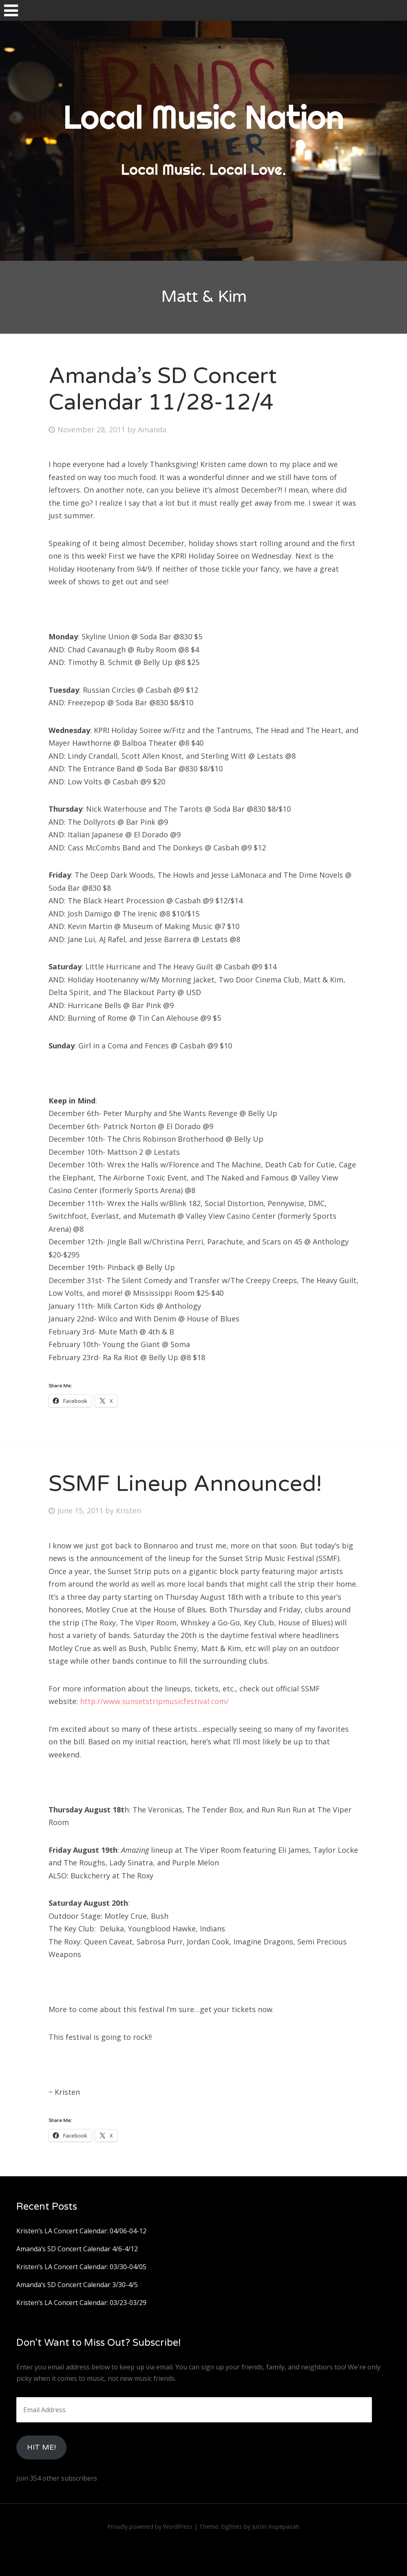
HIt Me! (41, 2447)
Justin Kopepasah (275, 2526)
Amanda (152, 429)
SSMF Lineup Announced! (185, 1484)
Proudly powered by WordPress (149, 2526)
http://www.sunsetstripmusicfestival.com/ (154, 1701)
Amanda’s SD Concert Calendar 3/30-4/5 (77, 2284)
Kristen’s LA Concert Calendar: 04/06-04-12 (81, 2230)
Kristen (128, 1510)
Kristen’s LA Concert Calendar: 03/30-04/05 (81, 2266)
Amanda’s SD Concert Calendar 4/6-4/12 (77, 2248)
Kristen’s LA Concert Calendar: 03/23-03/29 (81, 2302)
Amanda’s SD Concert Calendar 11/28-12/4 (163, 389)
